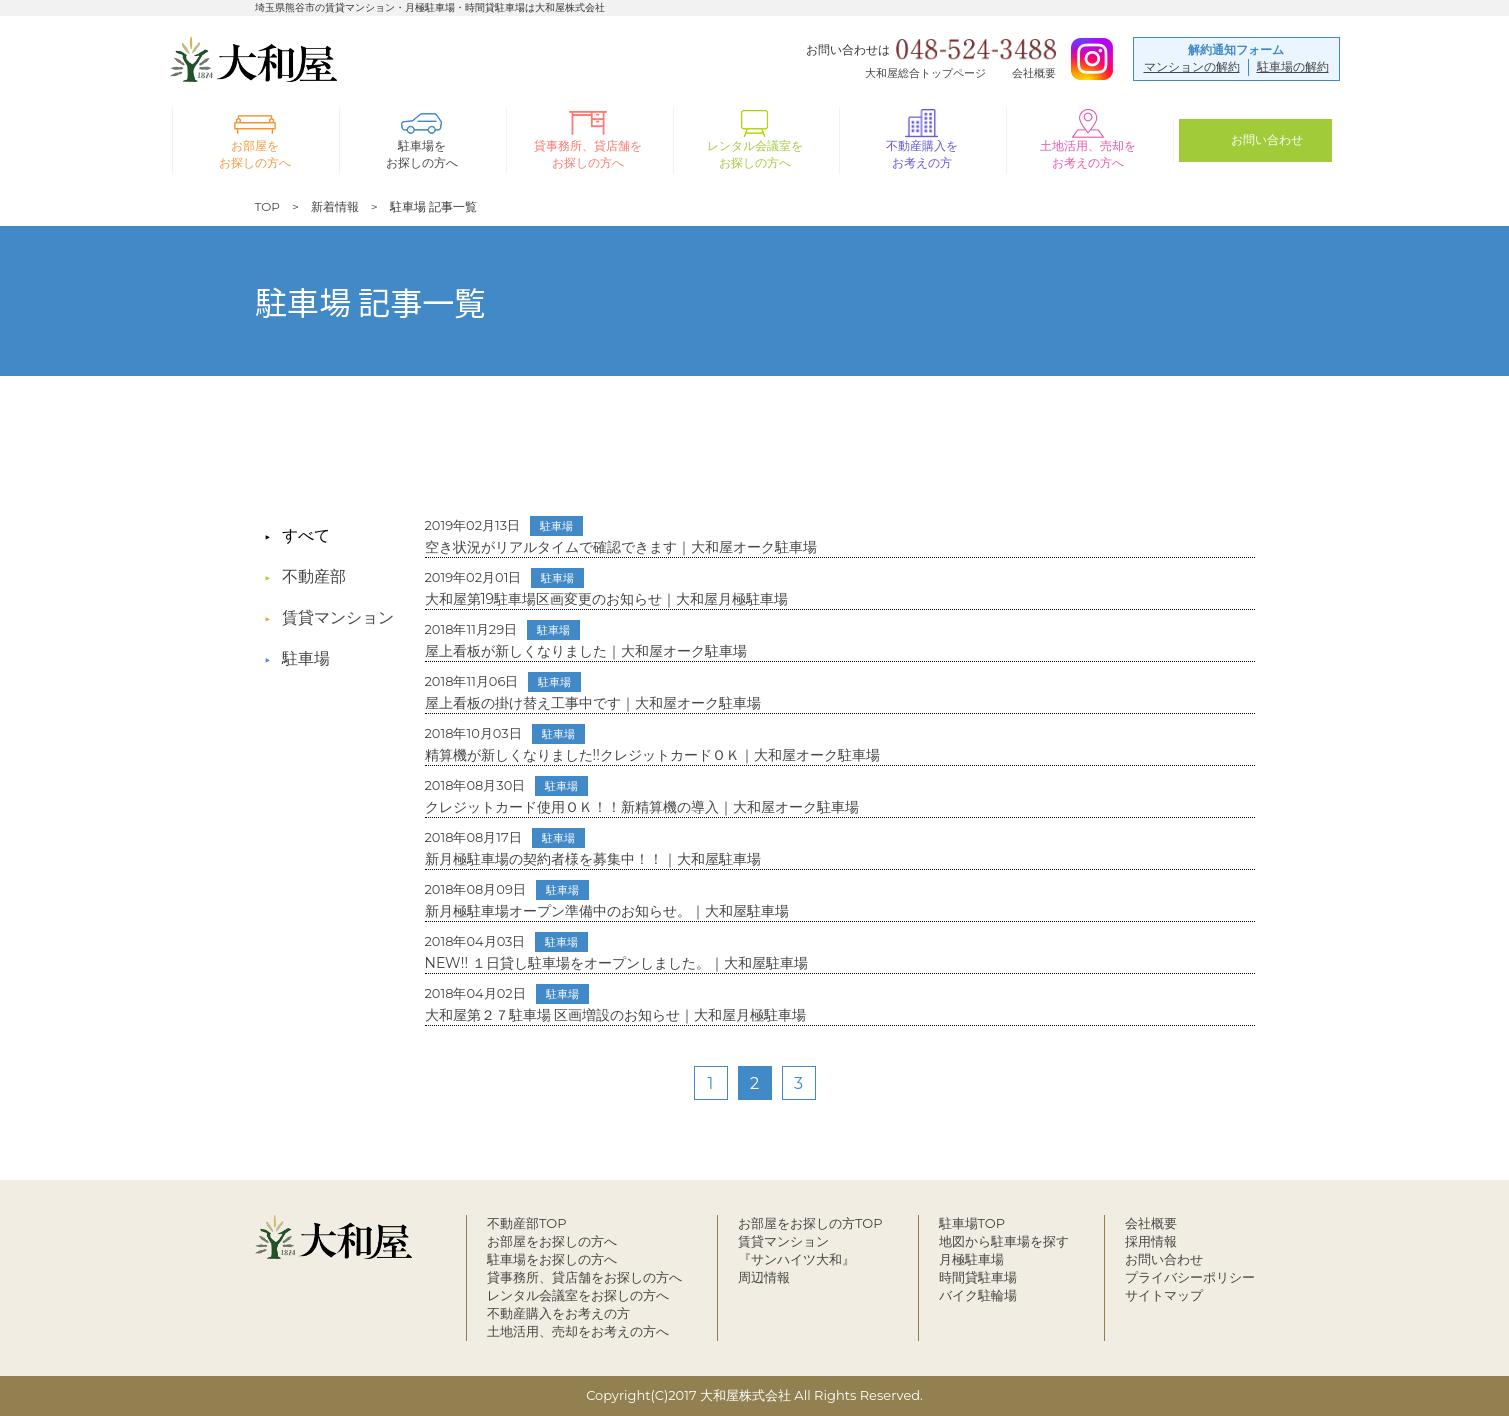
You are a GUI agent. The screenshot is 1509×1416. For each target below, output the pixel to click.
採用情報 (1151, 1241)
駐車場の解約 (1293, 66)
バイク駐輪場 (978, 1295)
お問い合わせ (1164, 1259)
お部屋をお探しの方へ (552, 1241)
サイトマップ (1164, 1295)
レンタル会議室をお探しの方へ (578, 1295)
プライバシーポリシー (1190, 1277)
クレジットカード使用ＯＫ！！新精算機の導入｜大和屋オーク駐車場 (642, 796)
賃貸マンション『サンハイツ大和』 (796, 1250)
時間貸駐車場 (978, 1277)
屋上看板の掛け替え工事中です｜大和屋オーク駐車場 (593, 692)
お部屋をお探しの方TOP (810, 1223)
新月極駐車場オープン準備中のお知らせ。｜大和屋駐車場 (607, 900)
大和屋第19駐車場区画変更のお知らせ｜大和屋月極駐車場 (607, 588)
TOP (267, 206)
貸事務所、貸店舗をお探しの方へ (584, 1277)
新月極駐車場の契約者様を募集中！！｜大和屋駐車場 (593, 848)
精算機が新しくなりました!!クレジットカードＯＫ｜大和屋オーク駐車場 (652, 744)
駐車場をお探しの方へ (552, 1259)
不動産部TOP (527, 1223)
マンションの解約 (1192, 66)
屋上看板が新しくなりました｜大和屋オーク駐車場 (586, 640)
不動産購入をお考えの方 (558, 1313)
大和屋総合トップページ (925, 72)
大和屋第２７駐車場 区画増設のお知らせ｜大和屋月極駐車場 (616, 1004)
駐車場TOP (972, 1223)
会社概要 (1034, 72)
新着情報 (335, 206)
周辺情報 (764, 1277)
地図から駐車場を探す (1004, 1241)
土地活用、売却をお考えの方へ (578, 1331)
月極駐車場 (971, 1259)
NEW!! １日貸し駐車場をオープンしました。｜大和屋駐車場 (616, 952)
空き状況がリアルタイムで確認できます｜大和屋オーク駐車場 (621, 536)
